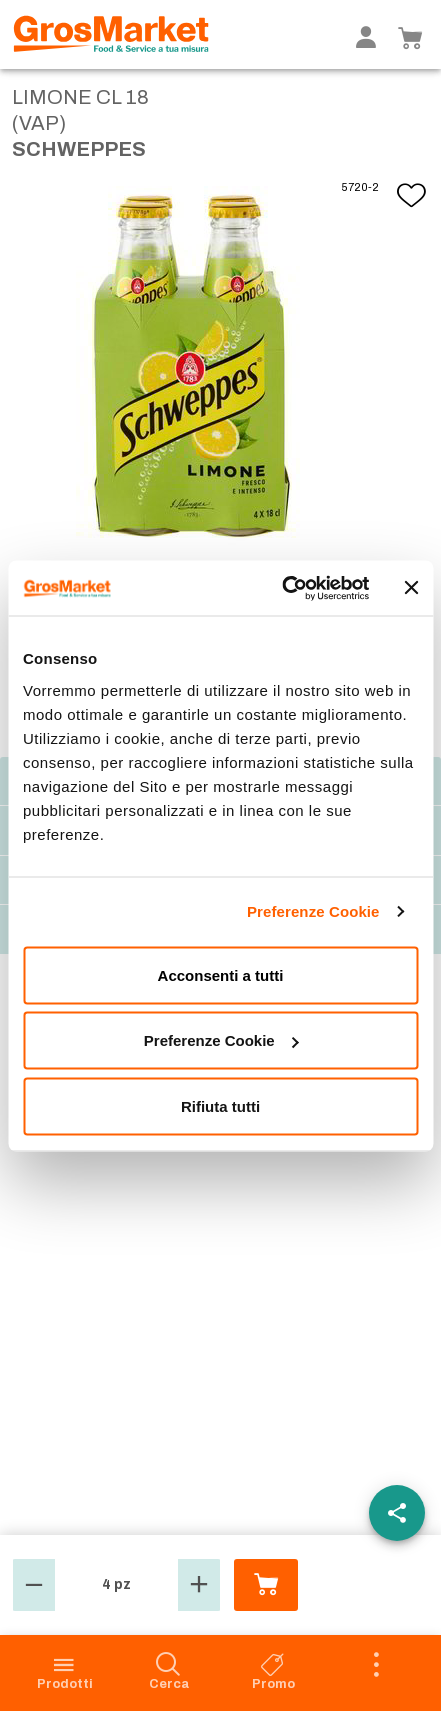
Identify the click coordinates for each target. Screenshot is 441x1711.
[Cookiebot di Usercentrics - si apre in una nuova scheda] (282, 588)
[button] (34, 1585)
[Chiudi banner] (411, 588)
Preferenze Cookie (313, 911)
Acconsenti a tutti (221, 974)
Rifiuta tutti (220, 1105)
